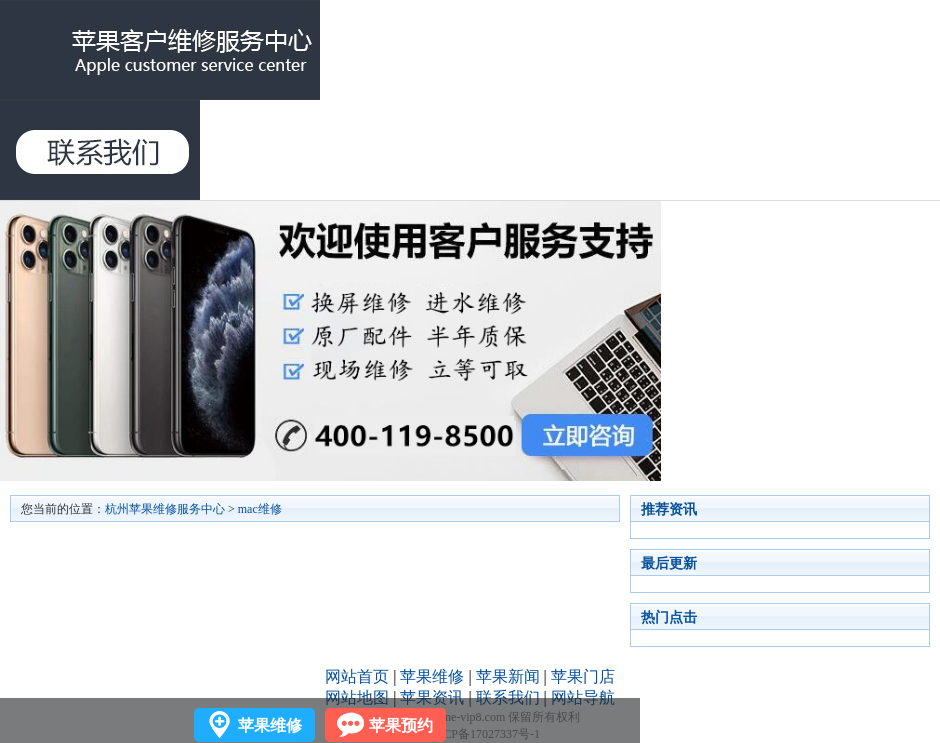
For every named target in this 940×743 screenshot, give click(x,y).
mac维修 (260, 509)
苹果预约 (401, 725)
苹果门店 (583, 676)
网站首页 (357, 676)
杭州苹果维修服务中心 (165, 509)
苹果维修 (432, 676)
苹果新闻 (508, 676)
